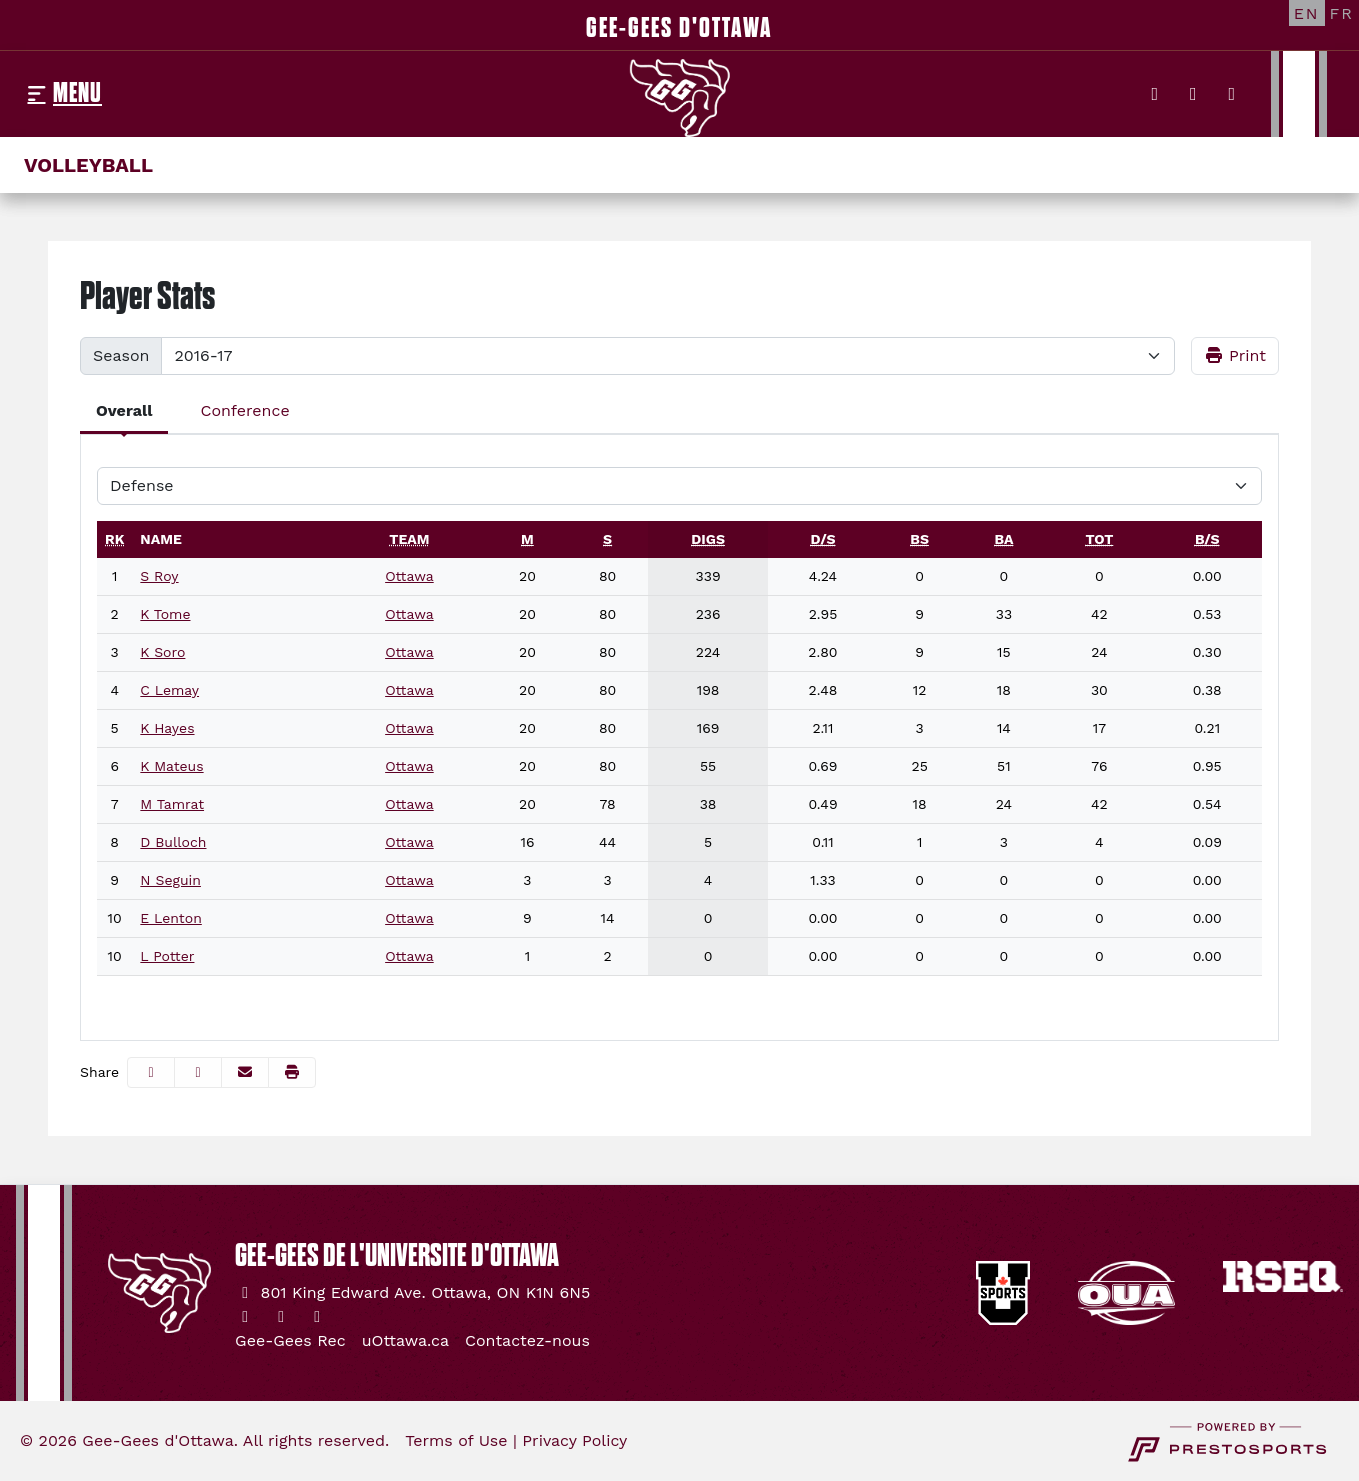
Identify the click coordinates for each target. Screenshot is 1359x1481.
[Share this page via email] (245, 1072)
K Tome (165, 614)
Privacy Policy (574, 1440)
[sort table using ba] (1003, 539)
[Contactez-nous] (527, 1341)
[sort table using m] (527, 539)
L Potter (167, 956)
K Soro (162, 652)
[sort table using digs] (708, 539)
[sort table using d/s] (822, 539)
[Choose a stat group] (679, 486)
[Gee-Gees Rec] (290, 1341)
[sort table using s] (607, 539)
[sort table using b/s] (1207, 539)
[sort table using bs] (919, 539)
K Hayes (167, 728)
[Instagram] (1193, 94)
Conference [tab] (244, 410)
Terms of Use (456, 1440)
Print (1235, 355)
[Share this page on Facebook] (151, 1072)
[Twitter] (1155, 94)
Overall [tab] (124, 410)
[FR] (1342, 13)
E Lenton (170, 918)
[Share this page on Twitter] (198, 1072)
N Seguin (170, 880)
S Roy (159, 576)
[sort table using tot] (1099, 539)
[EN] (1307, 13)
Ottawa (409, 576)
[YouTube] (1232, 94)
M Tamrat (172, 804)
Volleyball (88, 165)
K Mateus (171, 766)
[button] (292, 1072)
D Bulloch (173, 842)
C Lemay (169, 690)
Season (121, 355)
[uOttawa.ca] (405, 1341)
